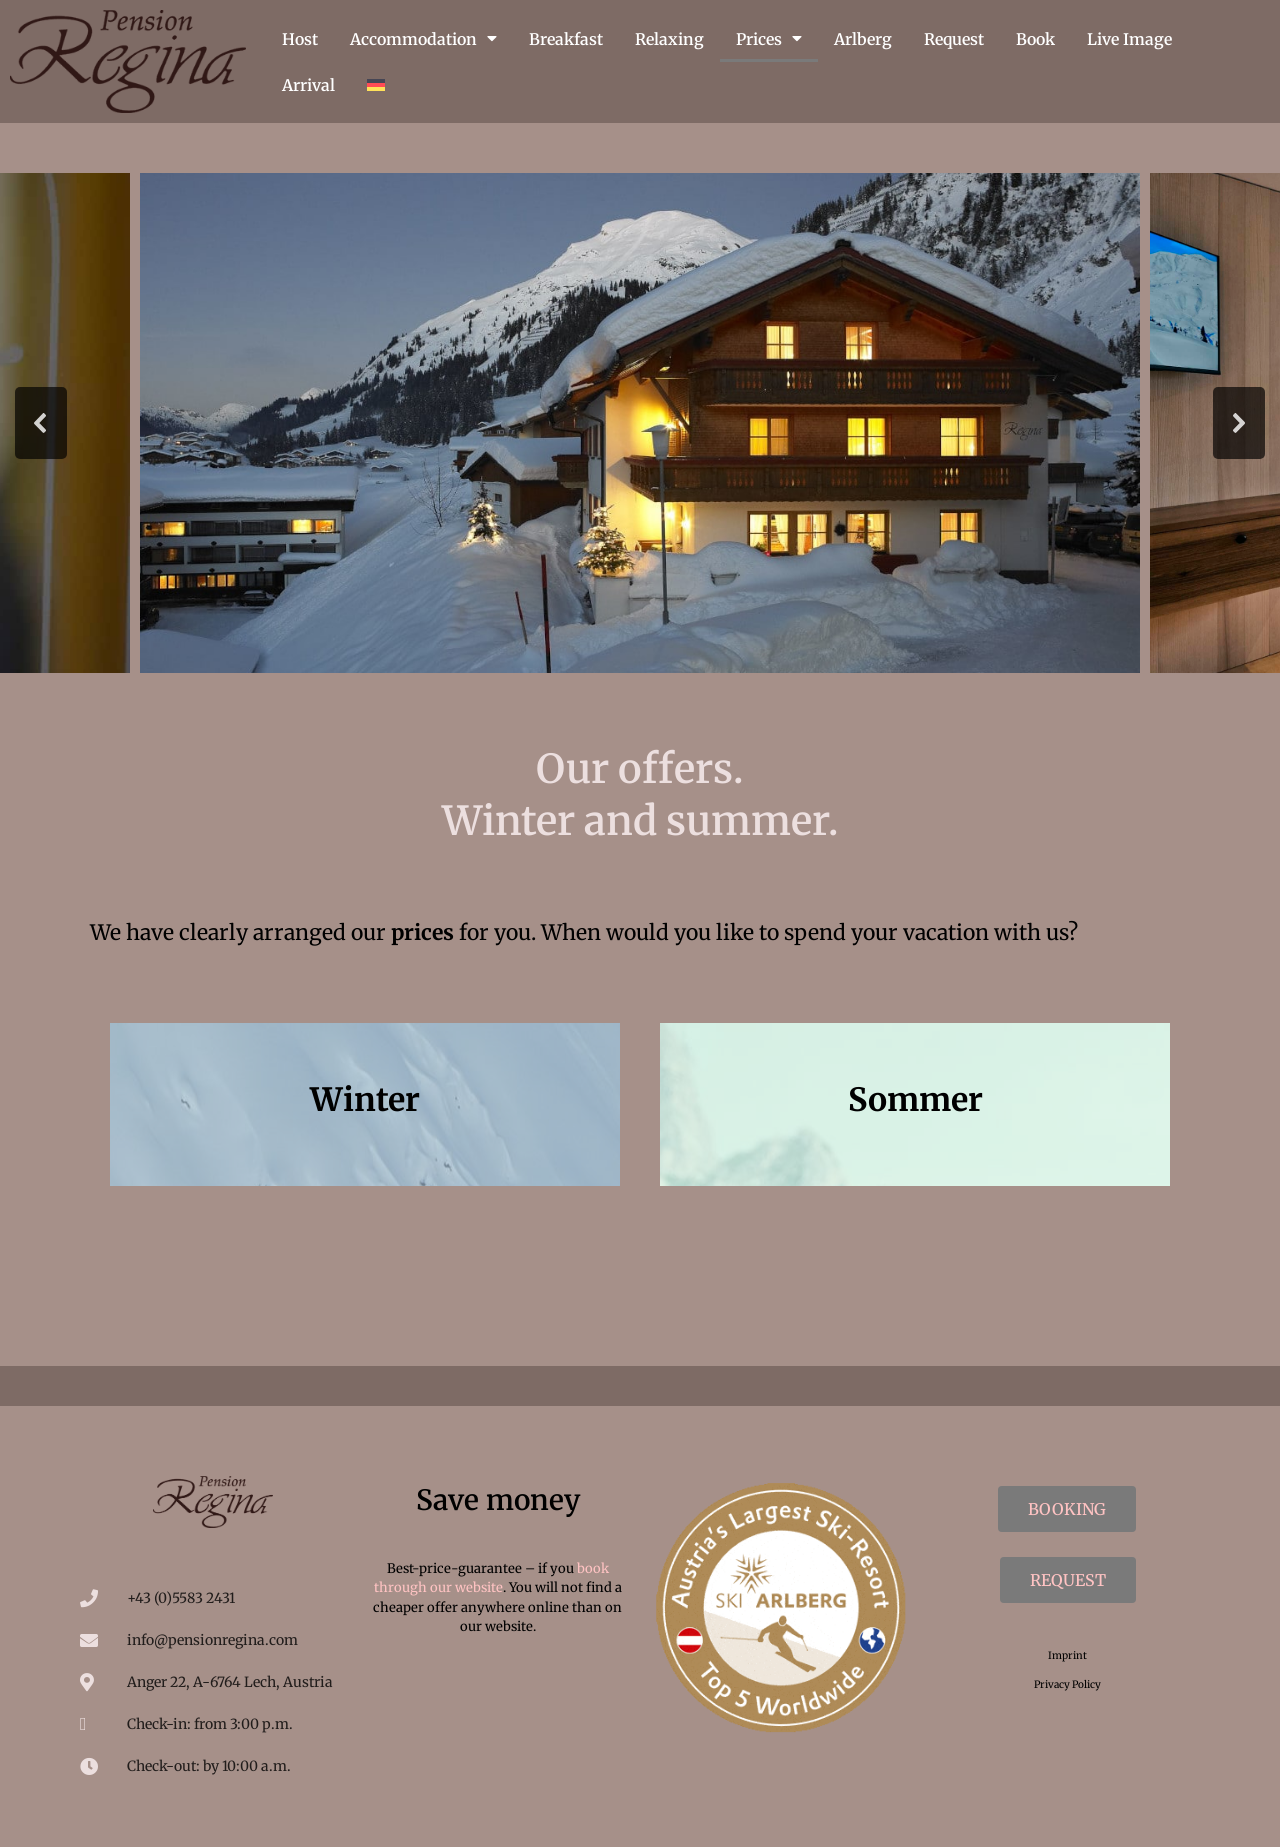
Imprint (1067, 1655)
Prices (769, 39)
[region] (640, 423)
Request (954, 39)
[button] (41, 423)
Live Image (1129, 39)
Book (1035, 39)
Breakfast (566, 39)
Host (300, 39)
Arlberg (863, 39)
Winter (365, 1100)
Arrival (308, 85)
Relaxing (669, 39)
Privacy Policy (1067, 1684)
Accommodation (423, 39)
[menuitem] (376, 85)
